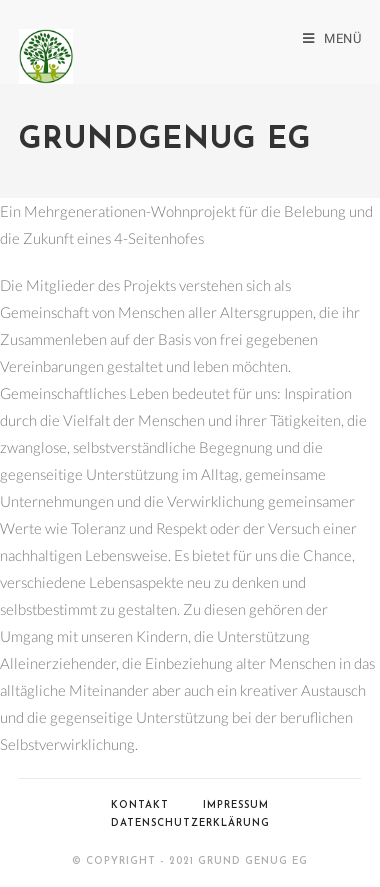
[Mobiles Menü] (332, 38)
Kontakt (140, 805)
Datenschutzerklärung (190, 823)
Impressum (236, 805)
